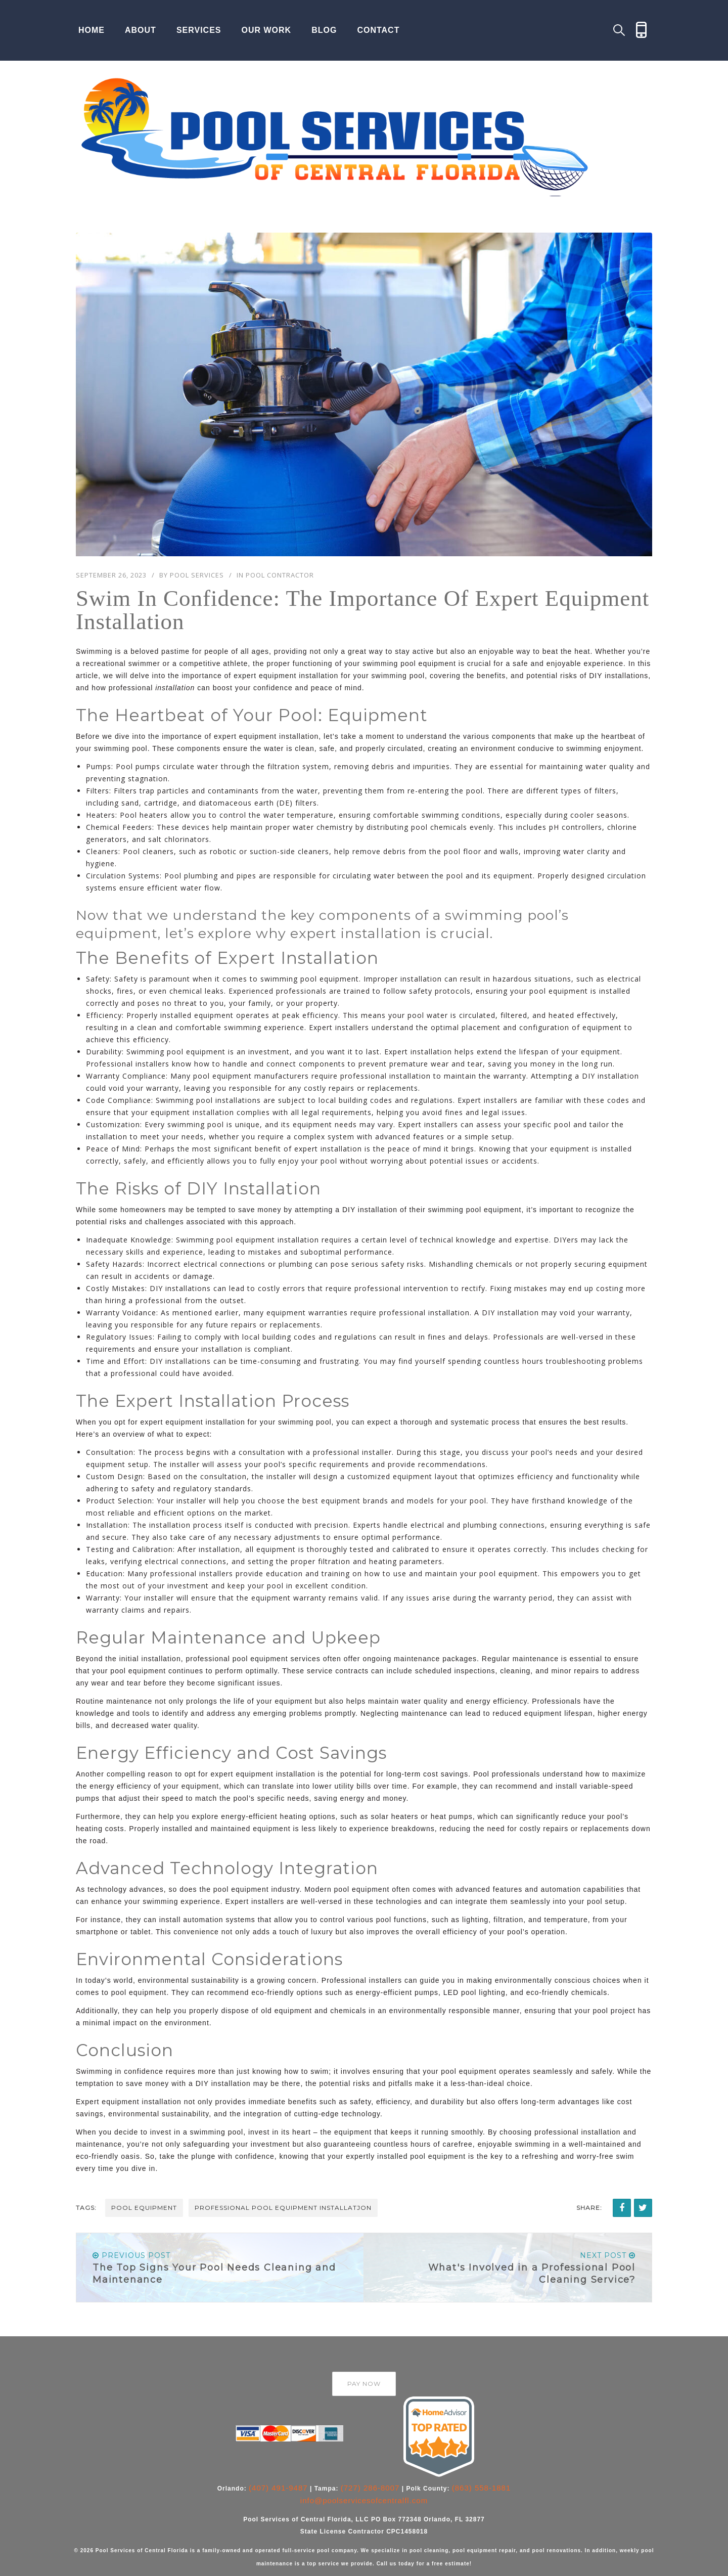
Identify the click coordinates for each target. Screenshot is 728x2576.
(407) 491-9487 (278, 2487)
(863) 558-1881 (481, 2487)
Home (91, 30)
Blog (324, 30)
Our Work (267, 30)
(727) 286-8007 (370, 2487)
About (140, 30)
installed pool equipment (421, 2156)
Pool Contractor (280, 575)
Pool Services (197, 575)
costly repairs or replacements (361, 1088)
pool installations (228, 1100)
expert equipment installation (286, 676)
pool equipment (144, 2207)
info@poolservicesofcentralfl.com (364, 2500)
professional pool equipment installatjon (283, 2207)
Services (198, 30)
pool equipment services (277, 1659)
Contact (378, 30)
